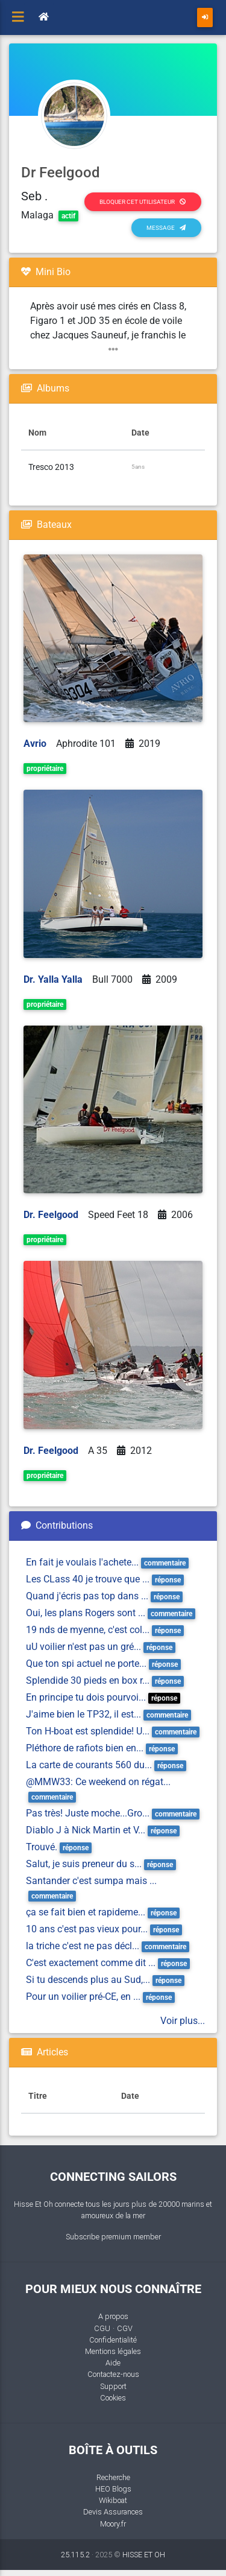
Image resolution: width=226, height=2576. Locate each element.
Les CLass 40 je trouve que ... (87, 1579)
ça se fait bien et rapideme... (85, 1912)
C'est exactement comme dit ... (90, 1962)
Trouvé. (41, 1847)
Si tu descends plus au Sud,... (88, 1979)
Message (166, 228)
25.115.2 (75, 2554)
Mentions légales (113, 2351)
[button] (113, 349)
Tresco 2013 (51, 467)
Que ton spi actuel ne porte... (86, 1663)
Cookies (113, 2398)
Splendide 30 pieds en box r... (87, 1680)
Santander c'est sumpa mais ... (91, 1880)
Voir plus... (182, 2020)
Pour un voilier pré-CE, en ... (83, 1996)
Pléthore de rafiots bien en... (84, 1748)
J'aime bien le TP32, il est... (83, 1714)
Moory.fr (113, 2524)
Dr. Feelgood (51, 1214)
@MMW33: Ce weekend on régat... (98, 1782)
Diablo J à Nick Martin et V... (85, 1830)
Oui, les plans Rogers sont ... (85, 1613)
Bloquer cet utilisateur (142, 202)
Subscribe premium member (113, 2237)
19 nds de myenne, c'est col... (87, 1629)
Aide (113, 2363)
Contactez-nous (113, 2374)
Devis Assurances (113, 2512)
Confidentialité (113, 2340)
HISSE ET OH (143, 2554)
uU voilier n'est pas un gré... (83, 1646)
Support (113, 2386)
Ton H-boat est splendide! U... (87, 1731)
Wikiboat (113, 2500)
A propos (113, 2316)
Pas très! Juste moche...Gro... (87, 1813)
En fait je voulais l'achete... (82, 1562)
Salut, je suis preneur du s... (84, 1864)
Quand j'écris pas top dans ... (87, 1596)
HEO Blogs (113, 2489)
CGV (125, 2328)
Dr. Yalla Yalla (53, 979)
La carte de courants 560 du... (89, 1765)
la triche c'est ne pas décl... (82, 1946)
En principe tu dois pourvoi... (86, 1697)
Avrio (35, 743)
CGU (102, 2328)
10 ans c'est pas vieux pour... (87, 1929)
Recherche (113, 2477)
